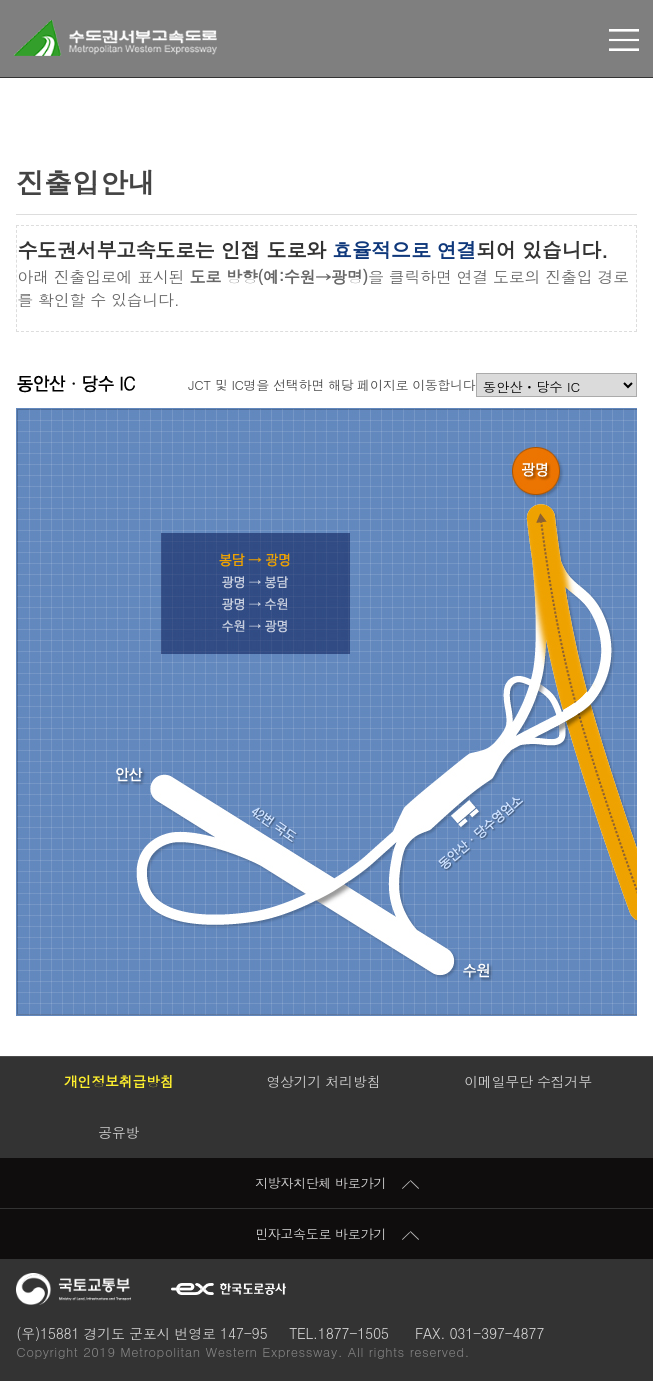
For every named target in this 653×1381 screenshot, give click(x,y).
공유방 (118, 1132)
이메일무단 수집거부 (528, 1081)
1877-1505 (353, 1333)
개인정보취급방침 (119, 1081)
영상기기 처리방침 (323, 1081)
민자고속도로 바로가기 (337, 1233)
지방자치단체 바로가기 (337, 1182)
